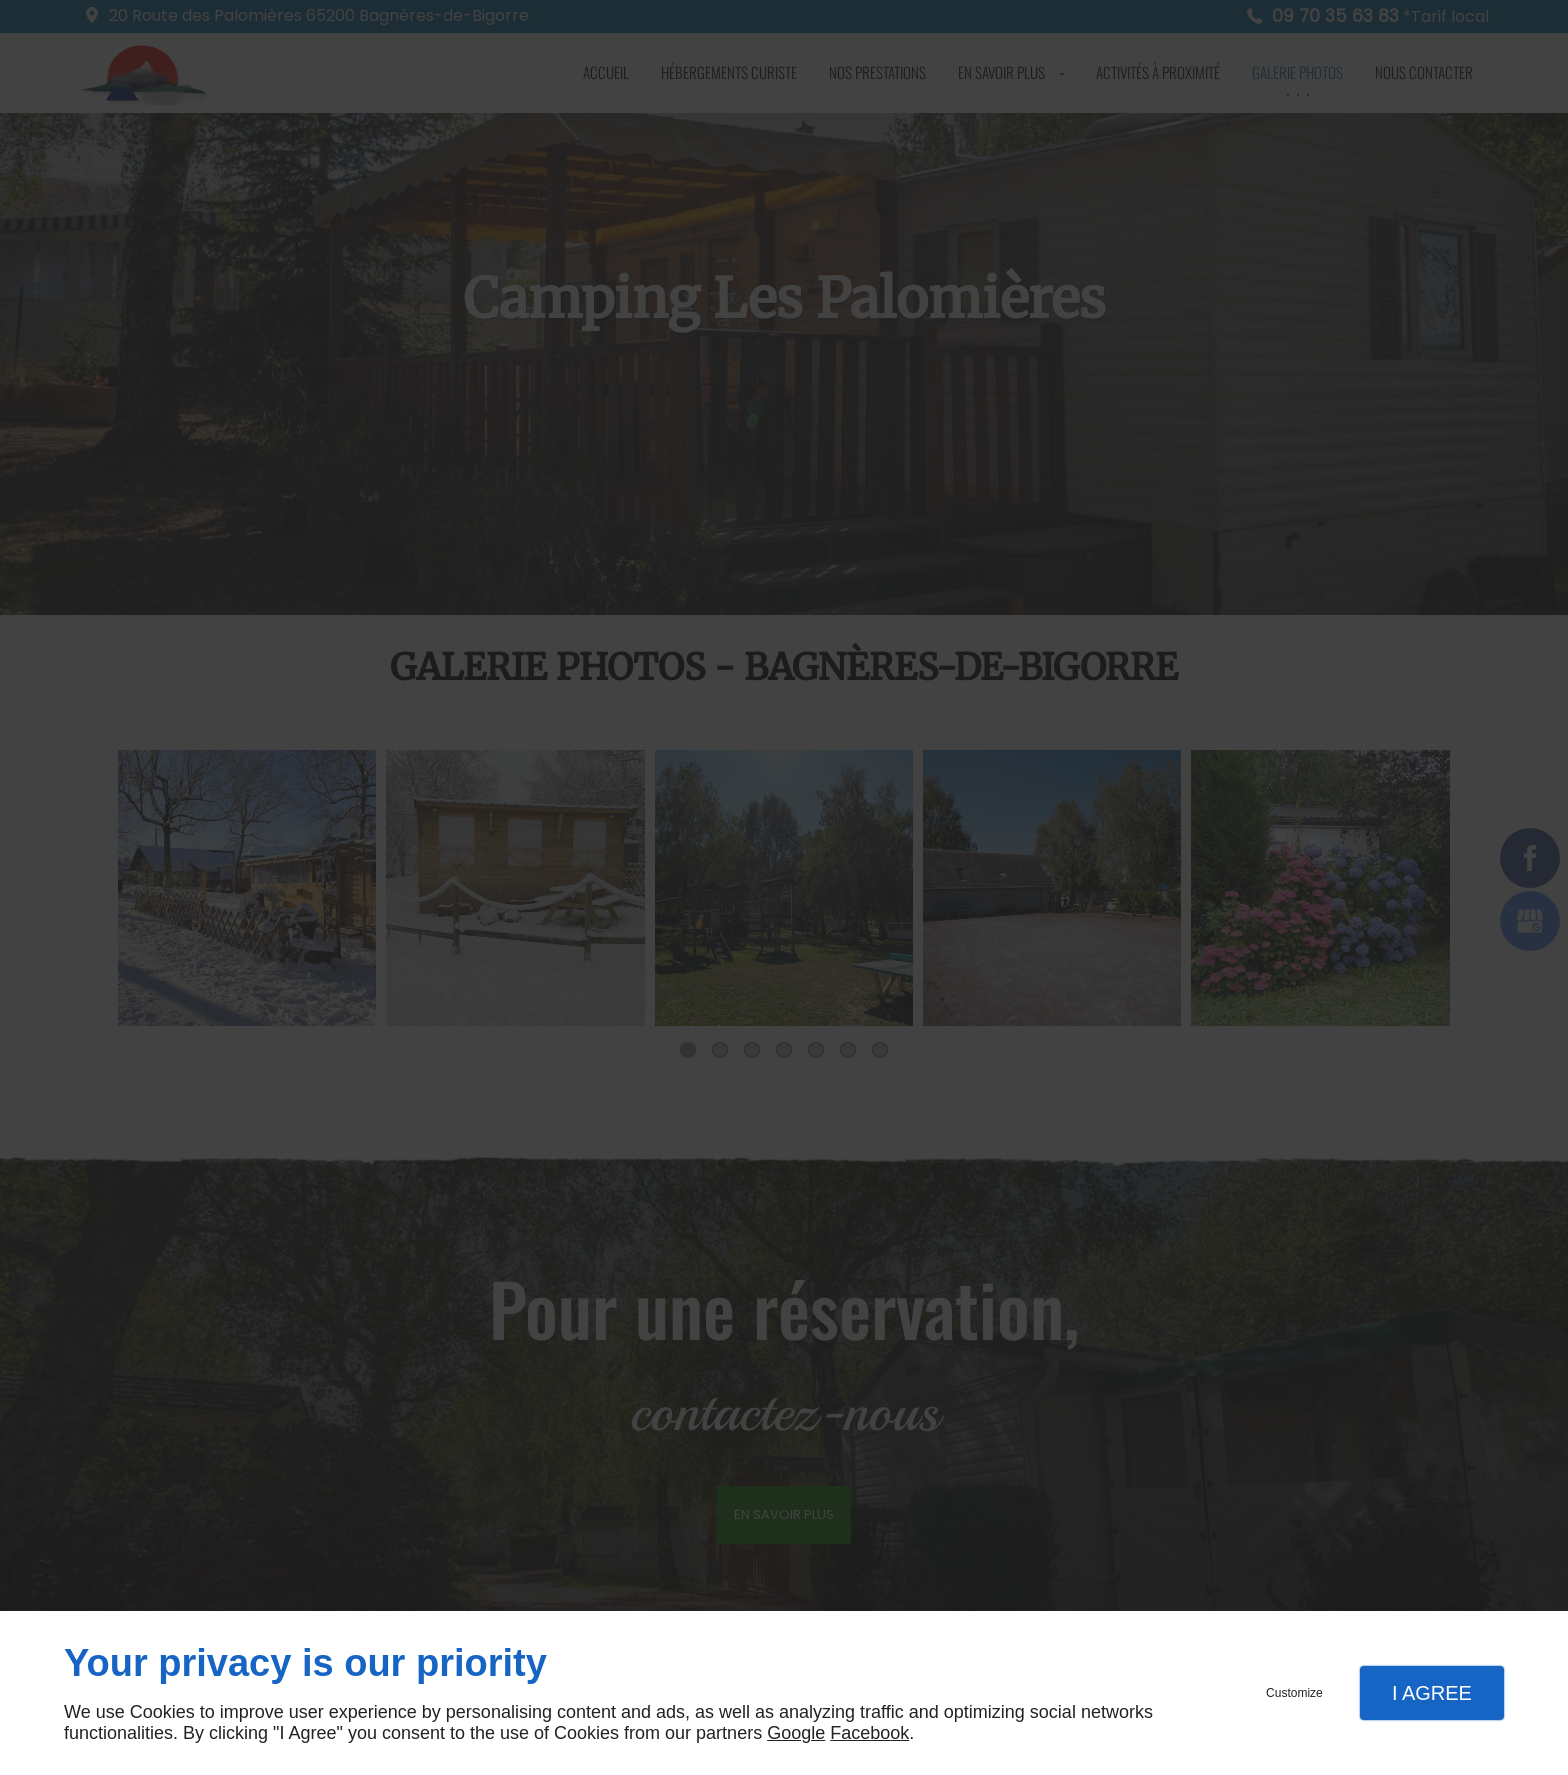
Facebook (869, 1733)
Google (796, 1733)
